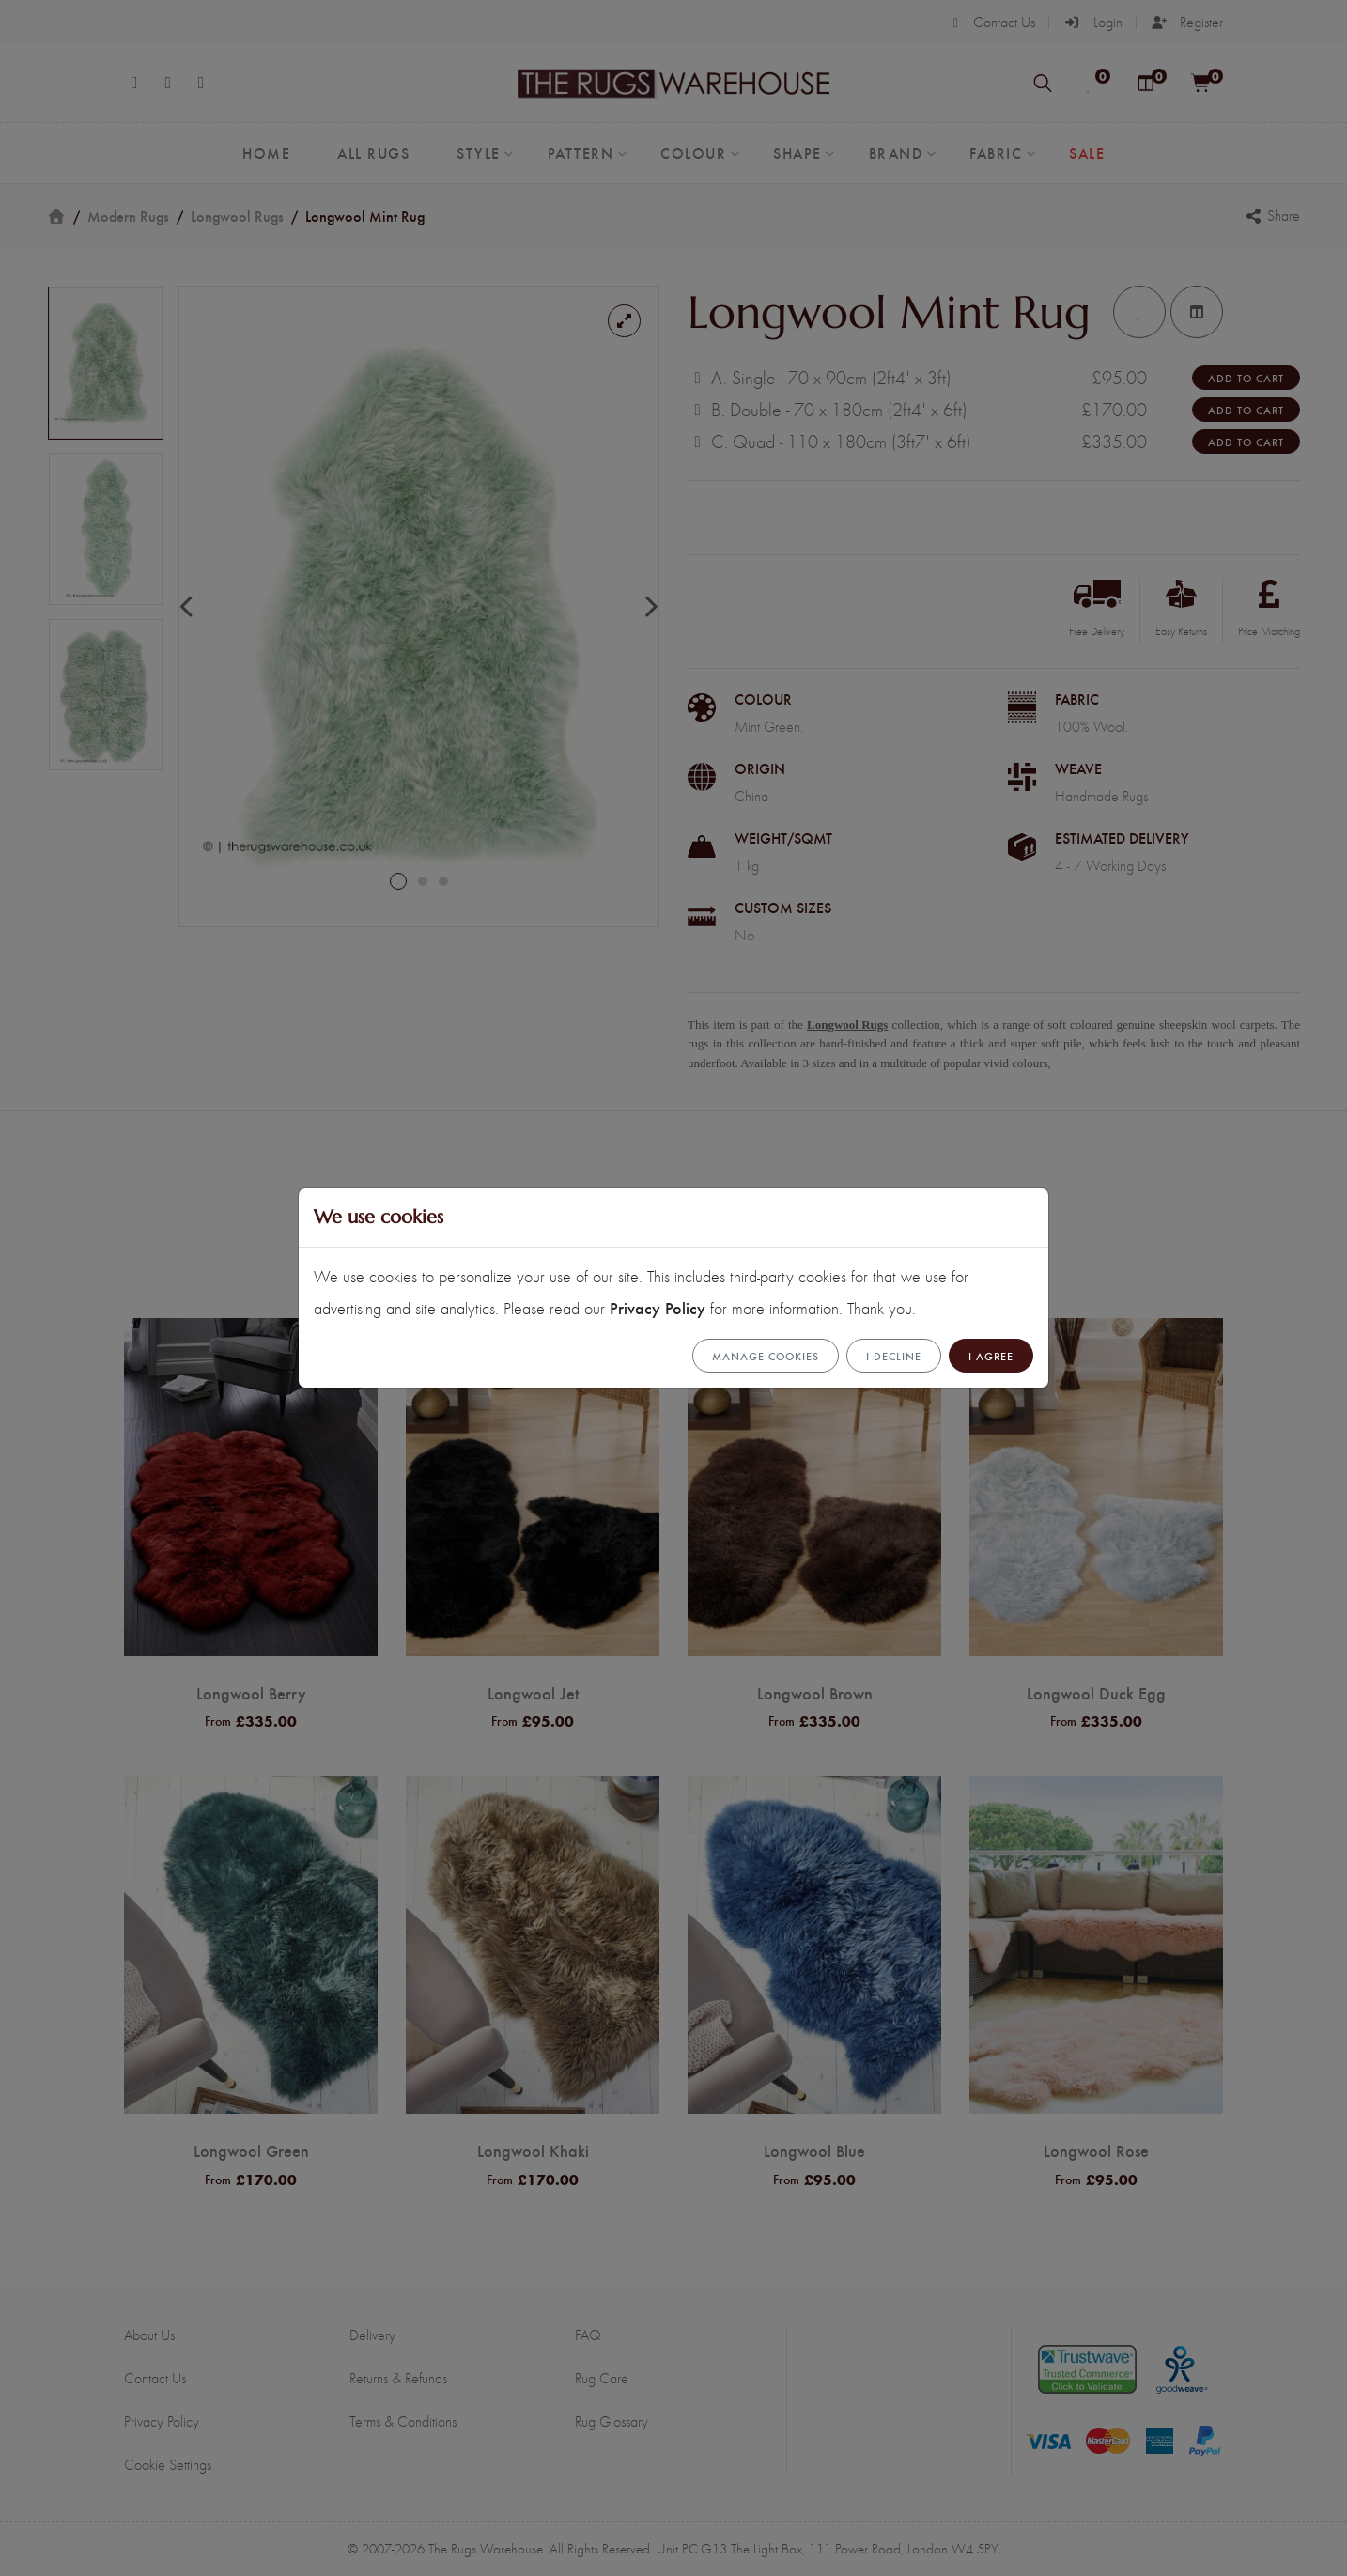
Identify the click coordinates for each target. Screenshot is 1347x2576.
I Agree (991, 1355)
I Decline (893, 1355)
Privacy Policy (657, 1307)
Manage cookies (765, 1355)
